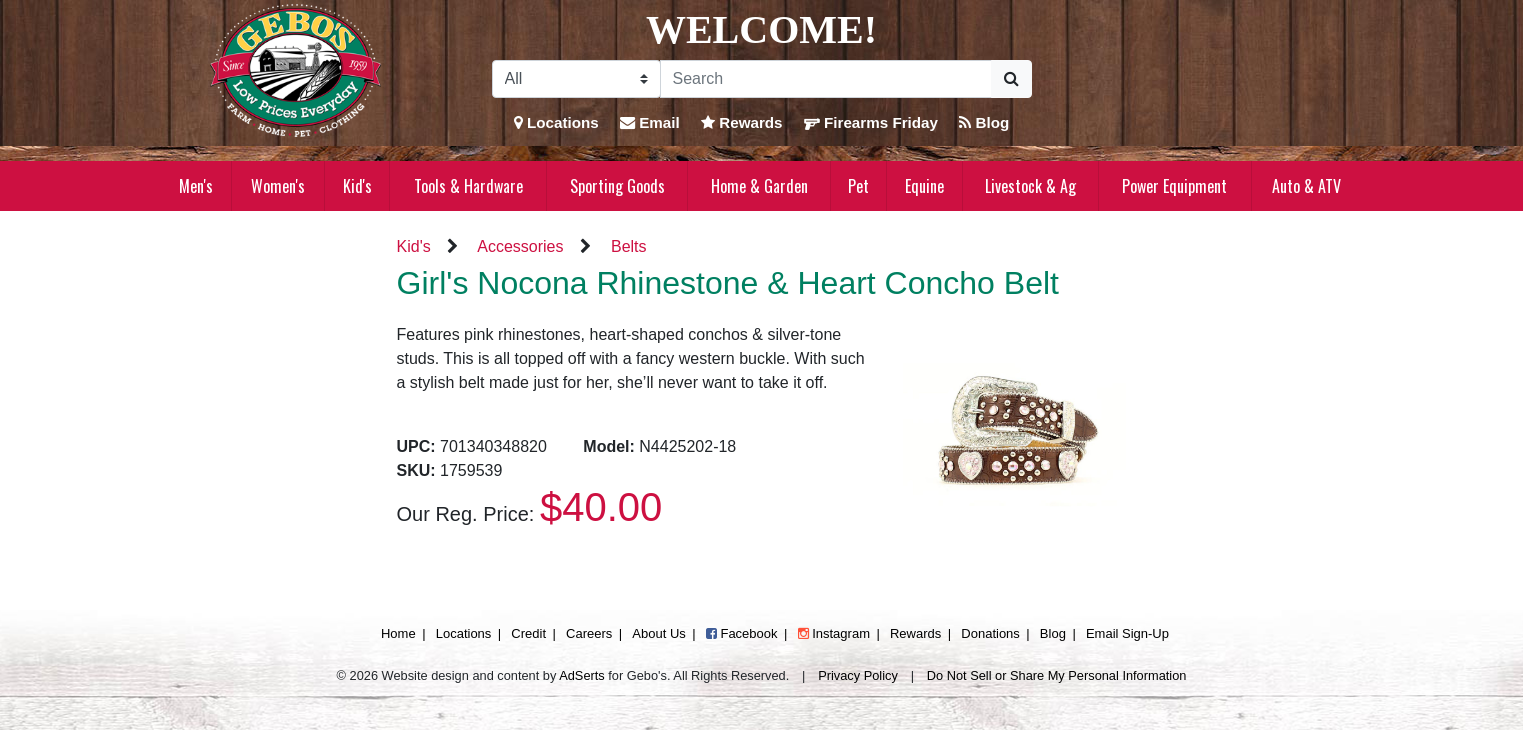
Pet (858, 186)
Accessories (520, 246)
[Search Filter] (576, 79)
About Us (658, 633)
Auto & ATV (1306, 186)
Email (650, 122)
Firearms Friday (871, 122)
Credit (528, 633)
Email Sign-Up (1127, 633)
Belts (629, 246)
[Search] (826, 79)
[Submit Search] (1011, 79)
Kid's (357, 186)
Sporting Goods (617, 186)
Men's (196, 186)
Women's (278, 186)
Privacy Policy (858, 675)
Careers (589, 633)
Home (398, 633)
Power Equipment (1174, 186)
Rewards (742, 122)
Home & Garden (759, 186)
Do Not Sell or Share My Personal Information (1057, 675)
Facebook (742, 633)
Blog (984, 122)
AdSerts (582, 675)
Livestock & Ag (1030, 186)
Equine (924, 186)
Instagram (834, 633)
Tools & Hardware (468, 186)
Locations (556, 122)
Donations (990, 633)
